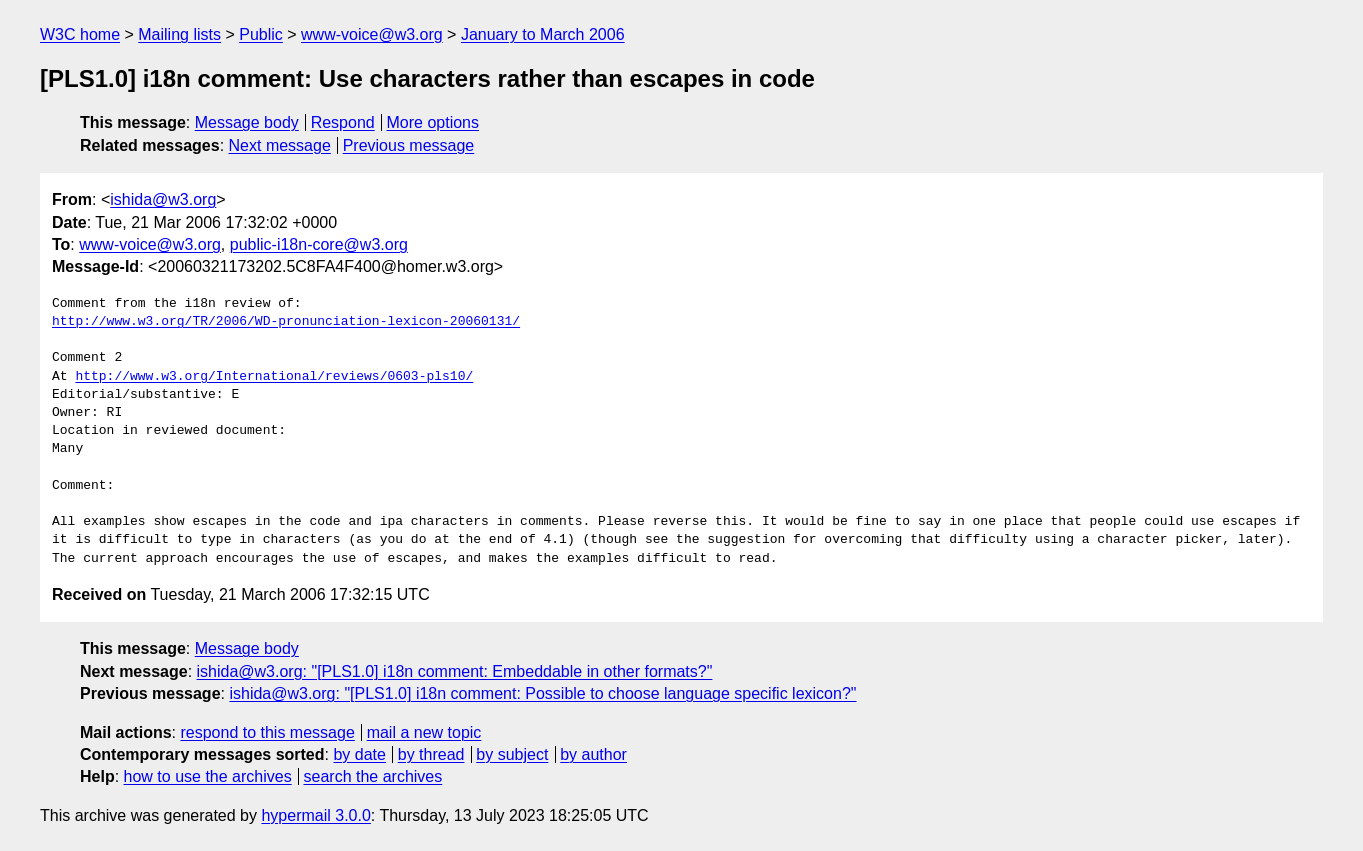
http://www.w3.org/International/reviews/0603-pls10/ (274, 377)
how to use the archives (208, 776)
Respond (343, 122)
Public (261, 34)
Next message (280, 145)
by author (593, 754)
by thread (431, 754)
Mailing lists (179, 34)
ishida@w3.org (163, 199)
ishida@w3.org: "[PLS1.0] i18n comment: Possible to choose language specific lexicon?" (542, 693)
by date (359, 754)
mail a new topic (424, 732)
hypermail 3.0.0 (315, 815)
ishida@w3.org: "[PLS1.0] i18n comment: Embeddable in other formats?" (455, 671)
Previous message (409, 145)
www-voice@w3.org (372, 34)
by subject (512, 754)
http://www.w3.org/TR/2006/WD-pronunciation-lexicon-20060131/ (286, 322)
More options (433, 122)
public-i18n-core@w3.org (319, 244)
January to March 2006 (543, 34)
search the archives (373, 776)
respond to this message (267, 732)
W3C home (80, 34)
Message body (247, 122)
